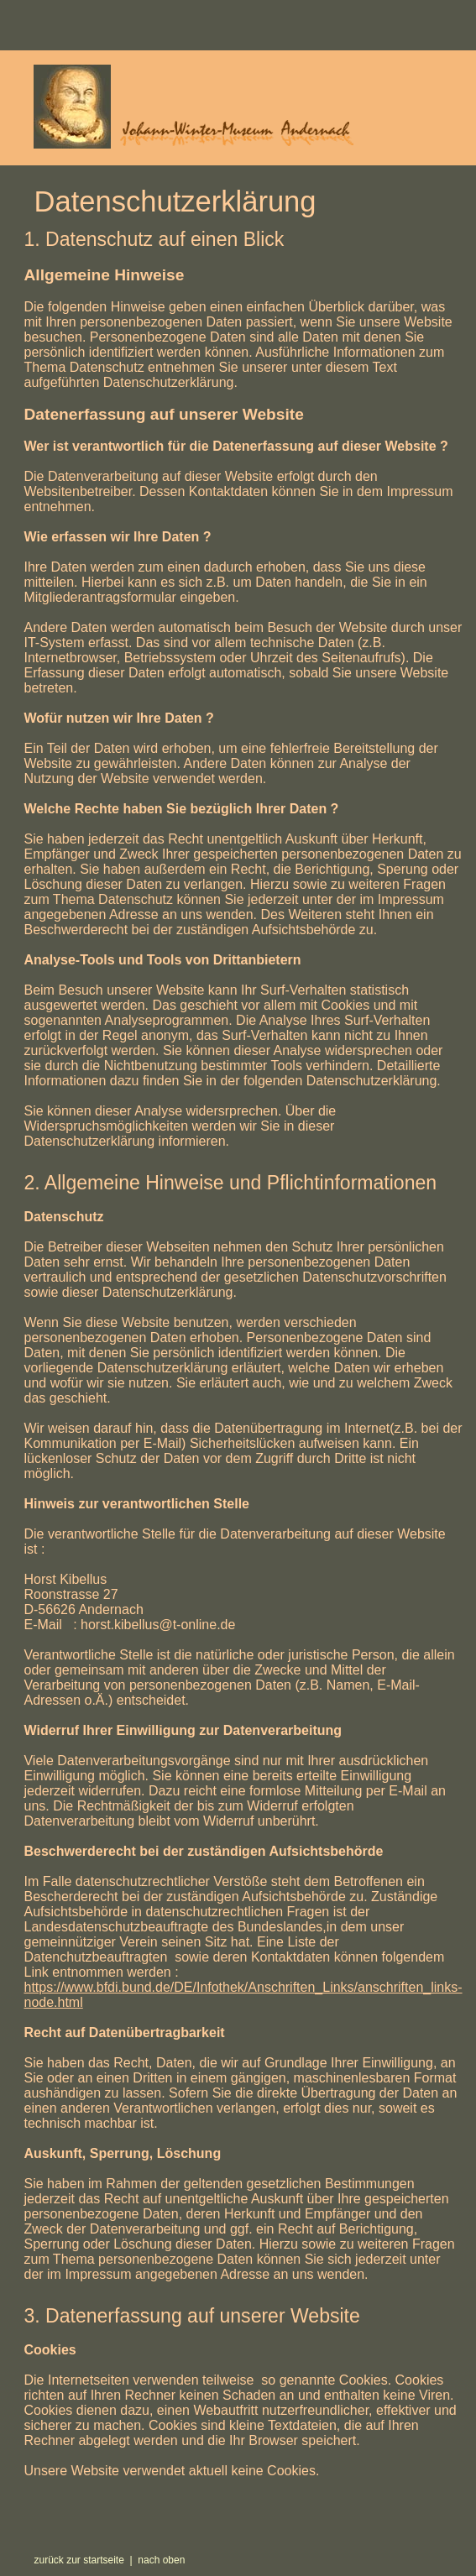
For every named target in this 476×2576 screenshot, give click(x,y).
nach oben (161, 2560)
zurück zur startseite (78, 2560)
